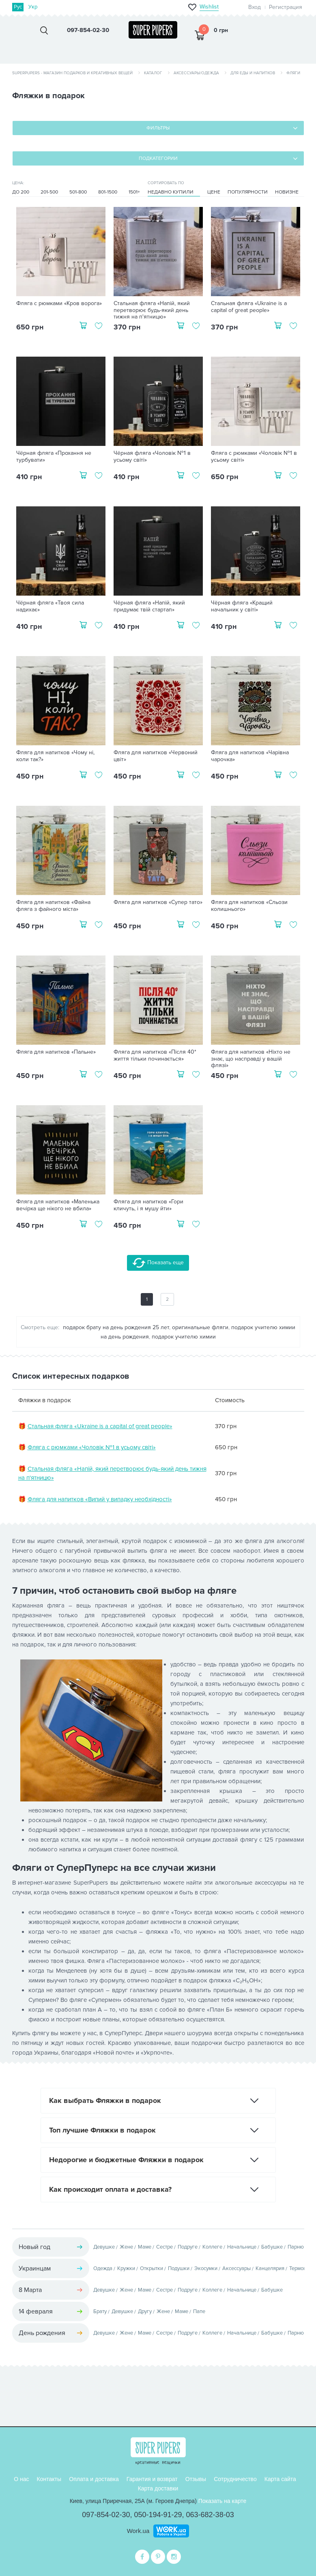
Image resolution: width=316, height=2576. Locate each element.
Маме (144, 2247)
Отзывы (195, 2479)
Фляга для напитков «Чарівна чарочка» (250, 756)
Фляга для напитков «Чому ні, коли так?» (55, 756)
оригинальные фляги (200, 1327)
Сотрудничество (235, 2479)
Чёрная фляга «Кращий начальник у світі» (242, 606)
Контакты (49, 2479)
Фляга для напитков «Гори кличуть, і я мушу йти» (148, 1205)
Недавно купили (170, 192)
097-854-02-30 (106, 2515)
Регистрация (285, 7)
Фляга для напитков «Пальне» (56, 1052)
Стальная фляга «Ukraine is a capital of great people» (249, 307)
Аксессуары (236, 2268)
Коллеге (212, 2247)
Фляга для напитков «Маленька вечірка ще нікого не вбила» (57, 1205)
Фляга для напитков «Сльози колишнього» (249, 905)
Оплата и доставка (93, 2479)
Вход (254, 7)
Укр (32, 7)
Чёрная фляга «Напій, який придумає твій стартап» (149, 606)
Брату (100, 2311)
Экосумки (205, 2268)
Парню (296, 2247)
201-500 (49, 192)
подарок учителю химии (184, 1336)
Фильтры (158, 128)
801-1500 (107, 192)
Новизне (287, 192)
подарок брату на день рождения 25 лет (116, 1327)
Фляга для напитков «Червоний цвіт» (156, 756)
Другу (145, 2311)
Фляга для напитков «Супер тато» (158, 902)
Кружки (126, 2268)
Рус (18, 7)
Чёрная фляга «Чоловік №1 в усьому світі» (152, 456)
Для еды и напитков (252, 73)
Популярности (248, 192)
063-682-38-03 (210, 2515)
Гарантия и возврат (152, 2479)
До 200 (20, 192)
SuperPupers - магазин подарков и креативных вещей (72, 73)
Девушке (104, 2247)
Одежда (102, 2268)
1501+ (134, 192)
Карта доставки (158, 2488)
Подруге (188, 2247)
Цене (213, 192)
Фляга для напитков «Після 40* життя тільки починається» (155, 1055)
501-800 (78, 192)
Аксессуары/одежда (196, 73)
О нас (21, 2479)
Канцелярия (270, 2268)
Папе (199, 2311)
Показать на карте (222, 2501)
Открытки (151, 2268)
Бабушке (272, 2247)
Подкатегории (158, 158)
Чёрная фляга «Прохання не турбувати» (53, 456)
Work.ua (138, 2530)
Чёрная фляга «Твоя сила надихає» (50, 606)
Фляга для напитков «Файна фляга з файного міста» (53, 905)
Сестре (164, 2247)
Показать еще (158, 1263)
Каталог (153, 73)
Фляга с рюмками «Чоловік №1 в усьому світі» (254, 456)
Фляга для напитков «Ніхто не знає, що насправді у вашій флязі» (250, 1059)
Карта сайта (280, 2479)
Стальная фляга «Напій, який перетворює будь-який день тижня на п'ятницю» (152, 310)
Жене (126, 2247)
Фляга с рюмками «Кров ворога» (59, 303)
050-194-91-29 (158, 2515)
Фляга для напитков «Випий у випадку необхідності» (100, 1499)
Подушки (178, 2268)
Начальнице (241, 2247)
